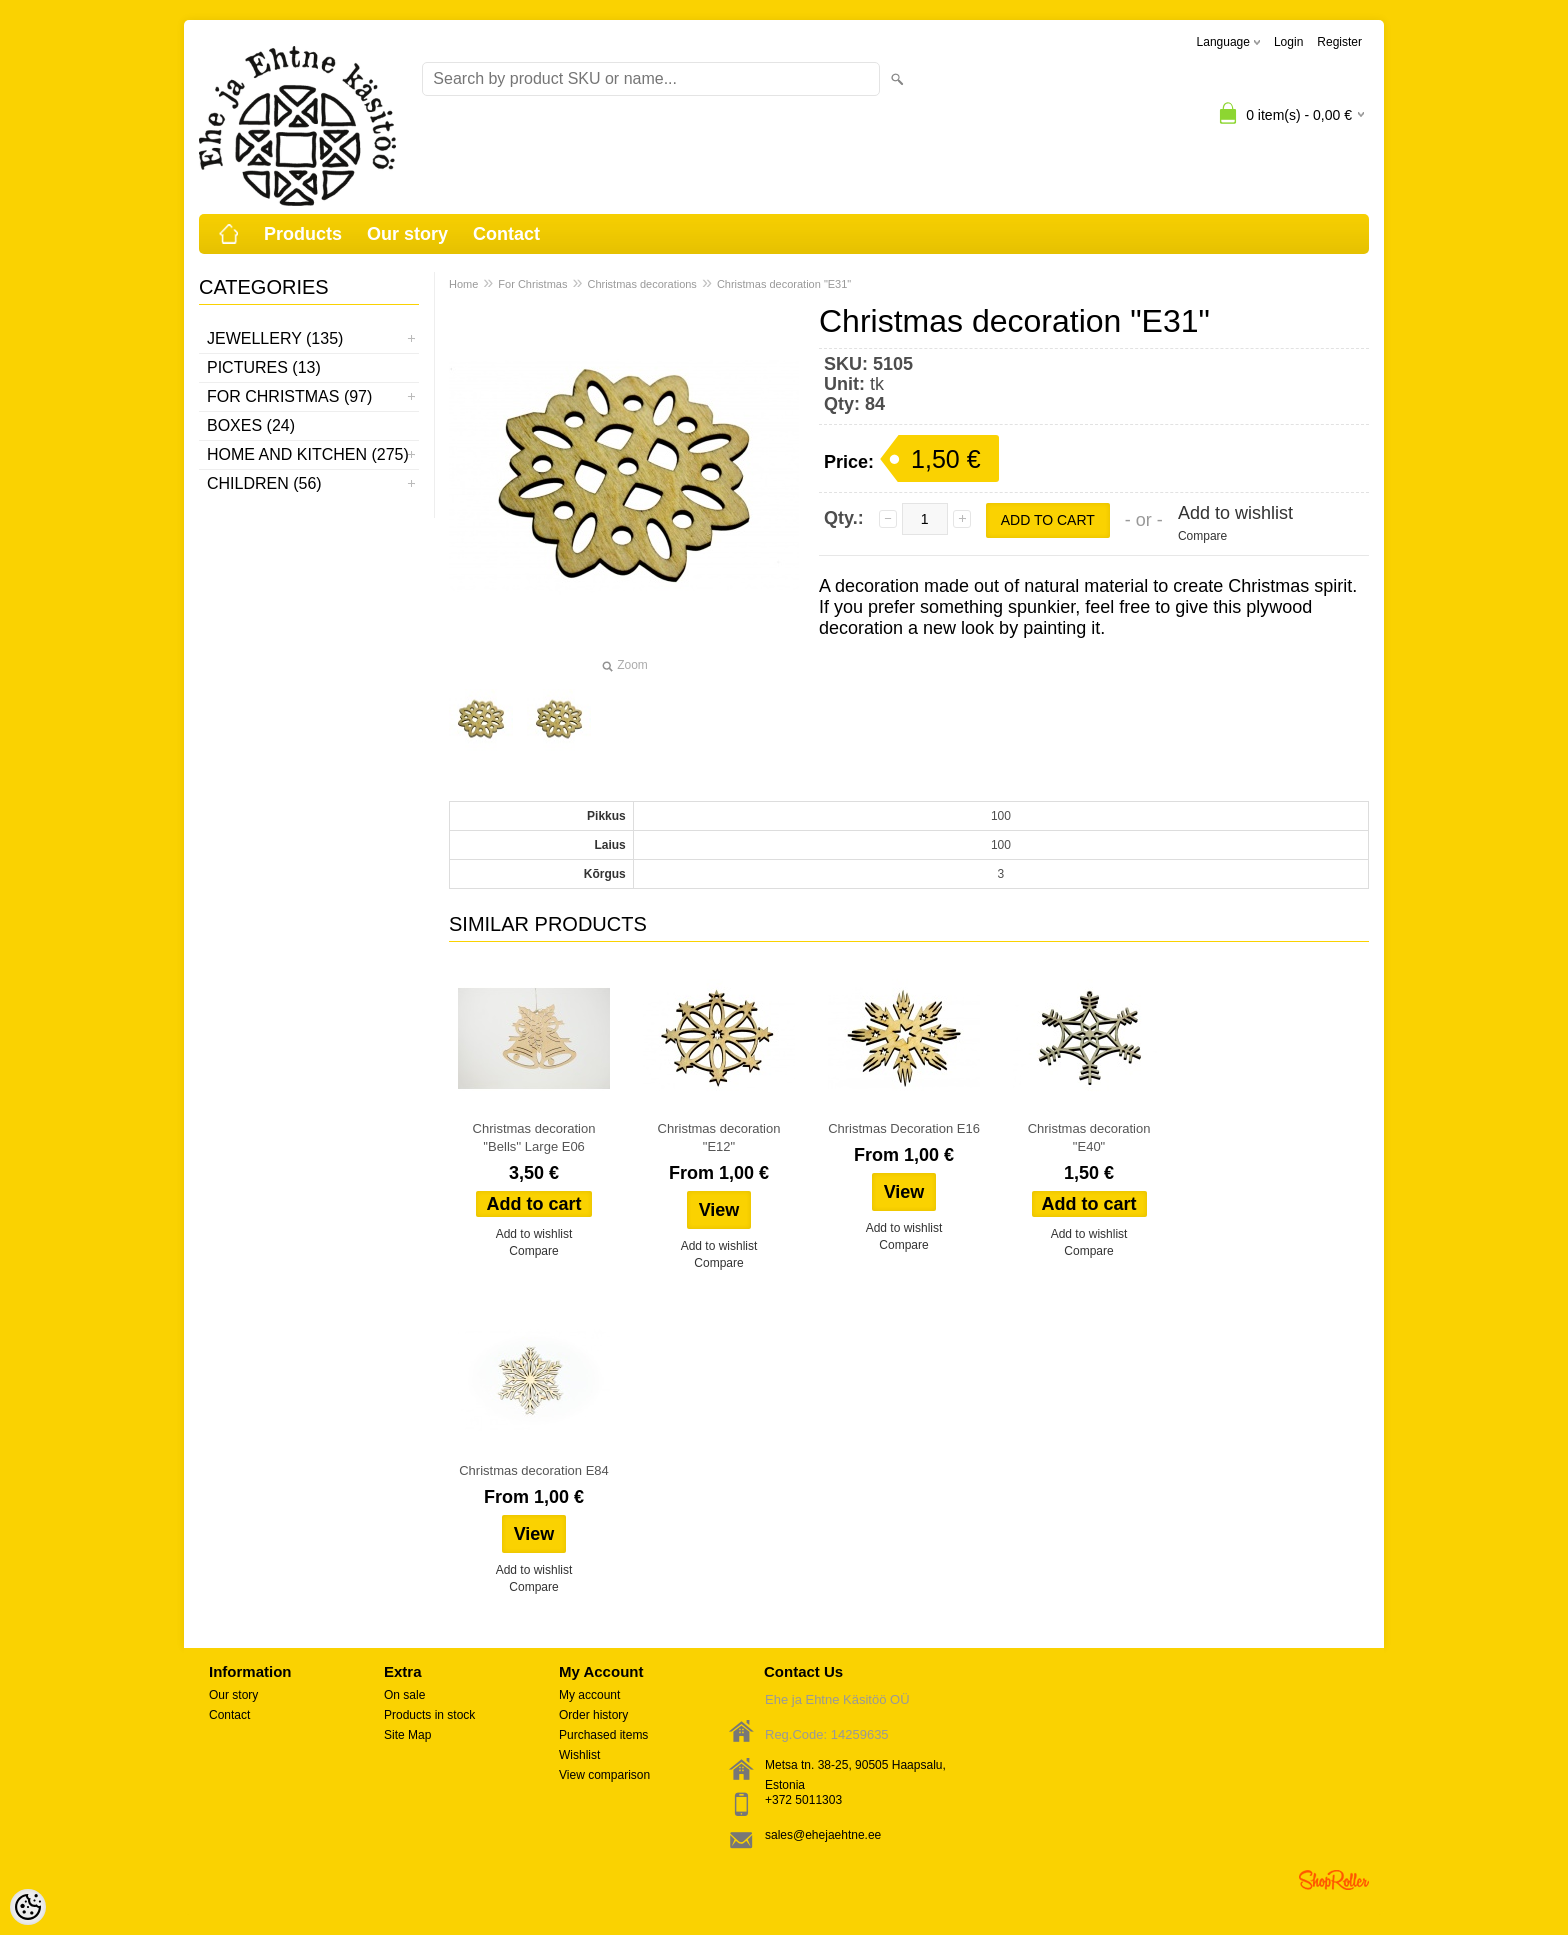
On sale (404, 1695)
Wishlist (579, 1755)
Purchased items (603, 1735)
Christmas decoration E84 (534, 1470)
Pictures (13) (264, 367)
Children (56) (264, 483)
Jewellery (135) (275, 338)
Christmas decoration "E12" (719, 1137)
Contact (506, 234)
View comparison (604, 1775)
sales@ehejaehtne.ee (823, 1835)
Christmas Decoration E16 (904, 1128)
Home (463, 284)
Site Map (407, 1735)
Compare (1202, 536)
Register (1339, 42)
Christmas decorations (641, 284)
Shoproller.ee (1334, 1880)
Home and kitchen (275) (308, 454)
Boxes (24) (251, 425)
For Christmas (532, 284)
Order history (593, 1715)
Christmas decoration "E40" (1089, 1137)
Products (303, 234)
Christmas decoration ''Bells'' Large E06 (534, 1137)
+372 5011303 (803, 1800)
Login (1288, 42)
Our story (407, 234)
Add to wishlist (1235, 513)
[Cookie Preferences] (28, 1907)
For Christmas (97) (289, 396)
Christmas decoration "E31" (784, 284)
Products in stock (429, 1715)
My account (589, 1695)
